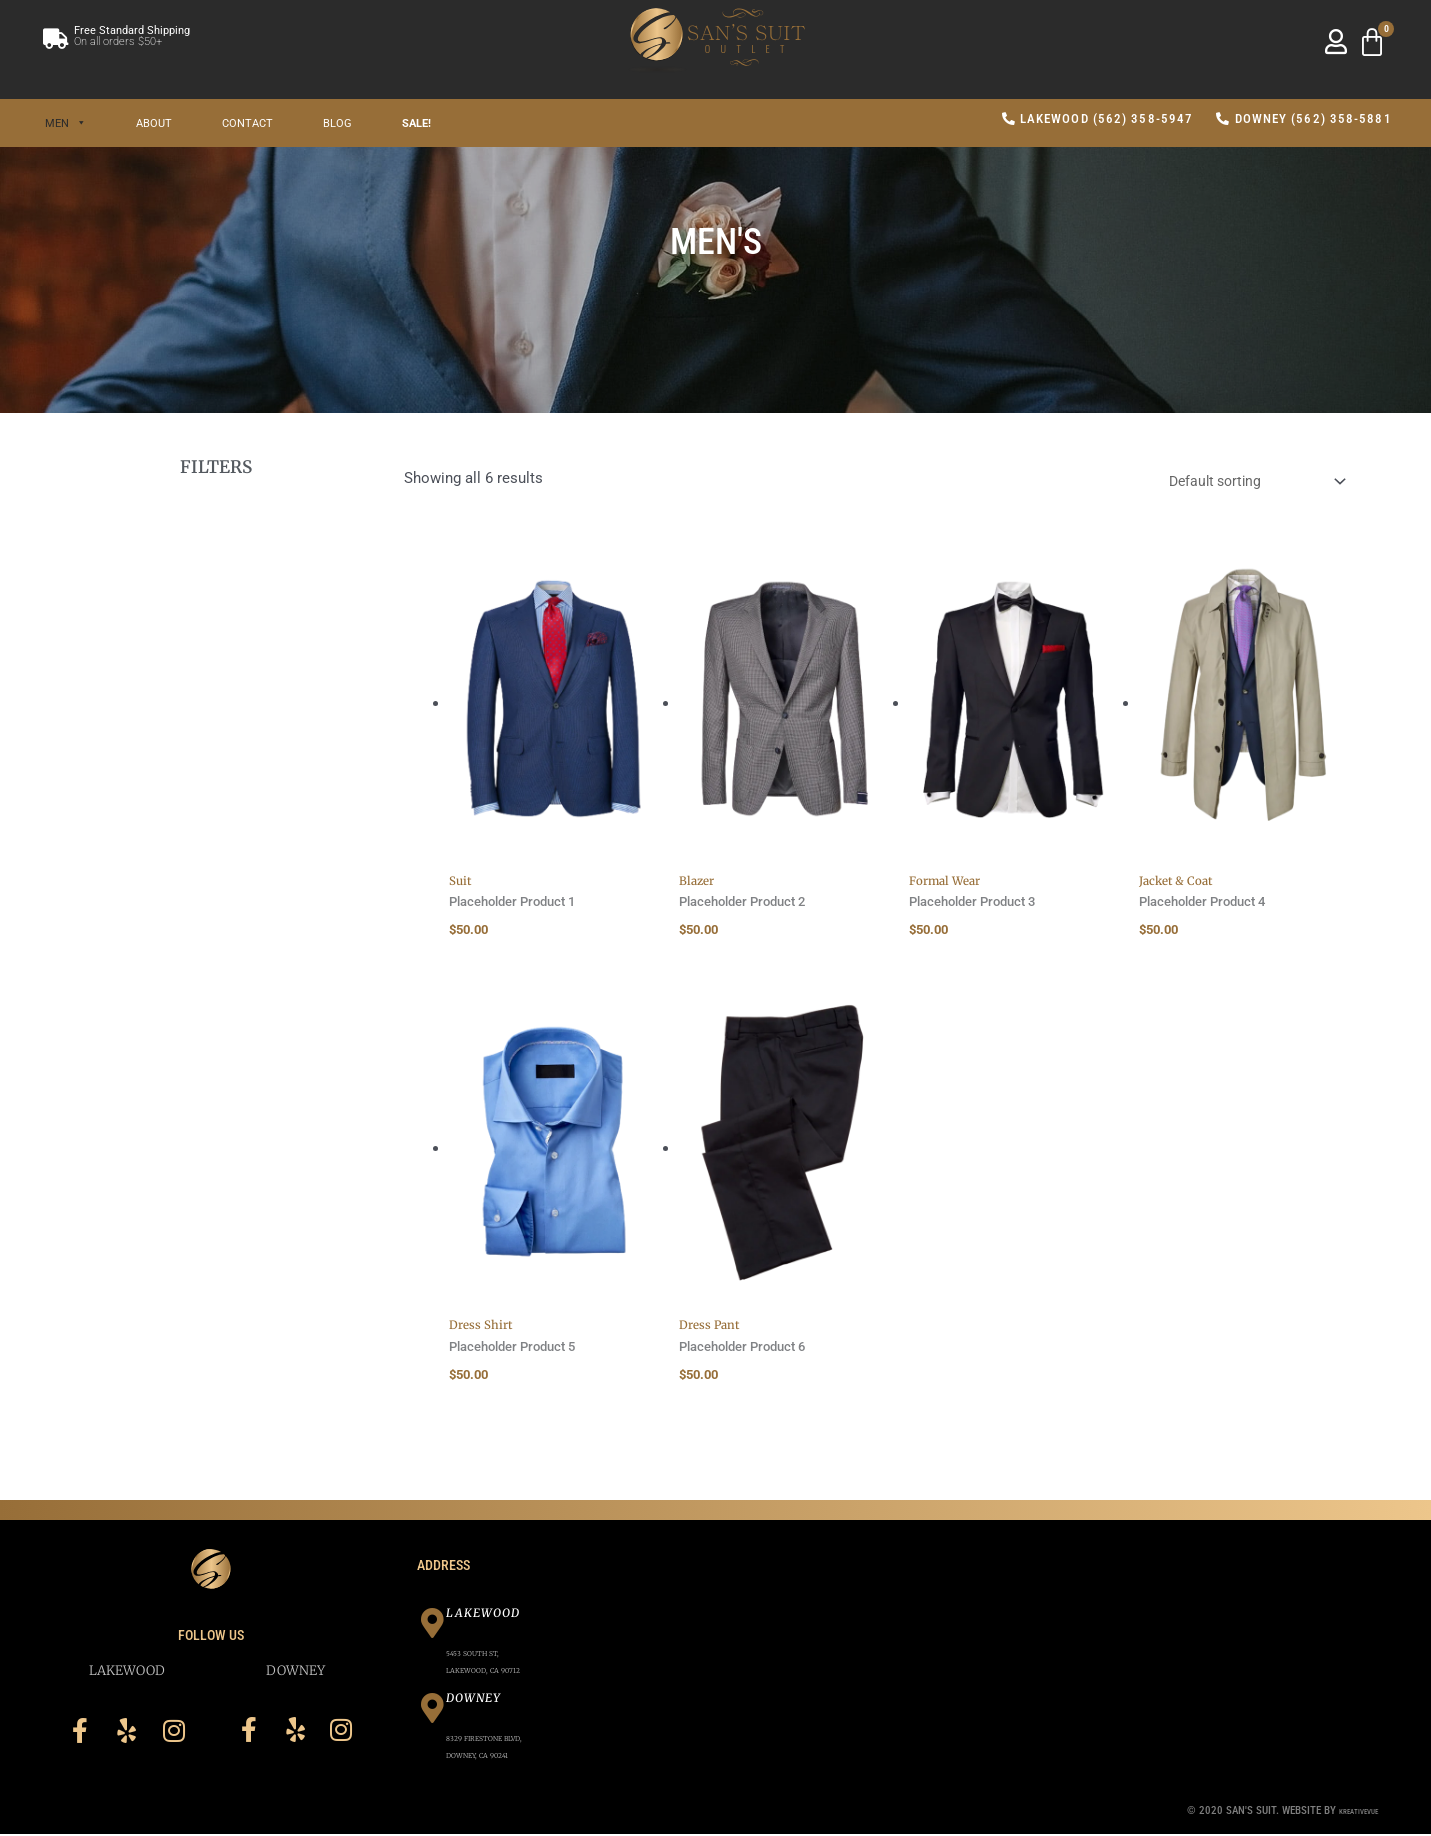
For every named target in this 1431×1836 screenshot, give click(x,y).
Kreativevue (1348, 1812)
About (154, 123)
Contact (247, 123)
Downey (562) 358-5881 (1303, 118)
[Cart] (1372, 43)
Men (65, 123)
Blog (337, 123)
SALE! (416, 123)
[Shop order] (1245, 482)
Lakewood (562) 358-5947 (1098, 118)
